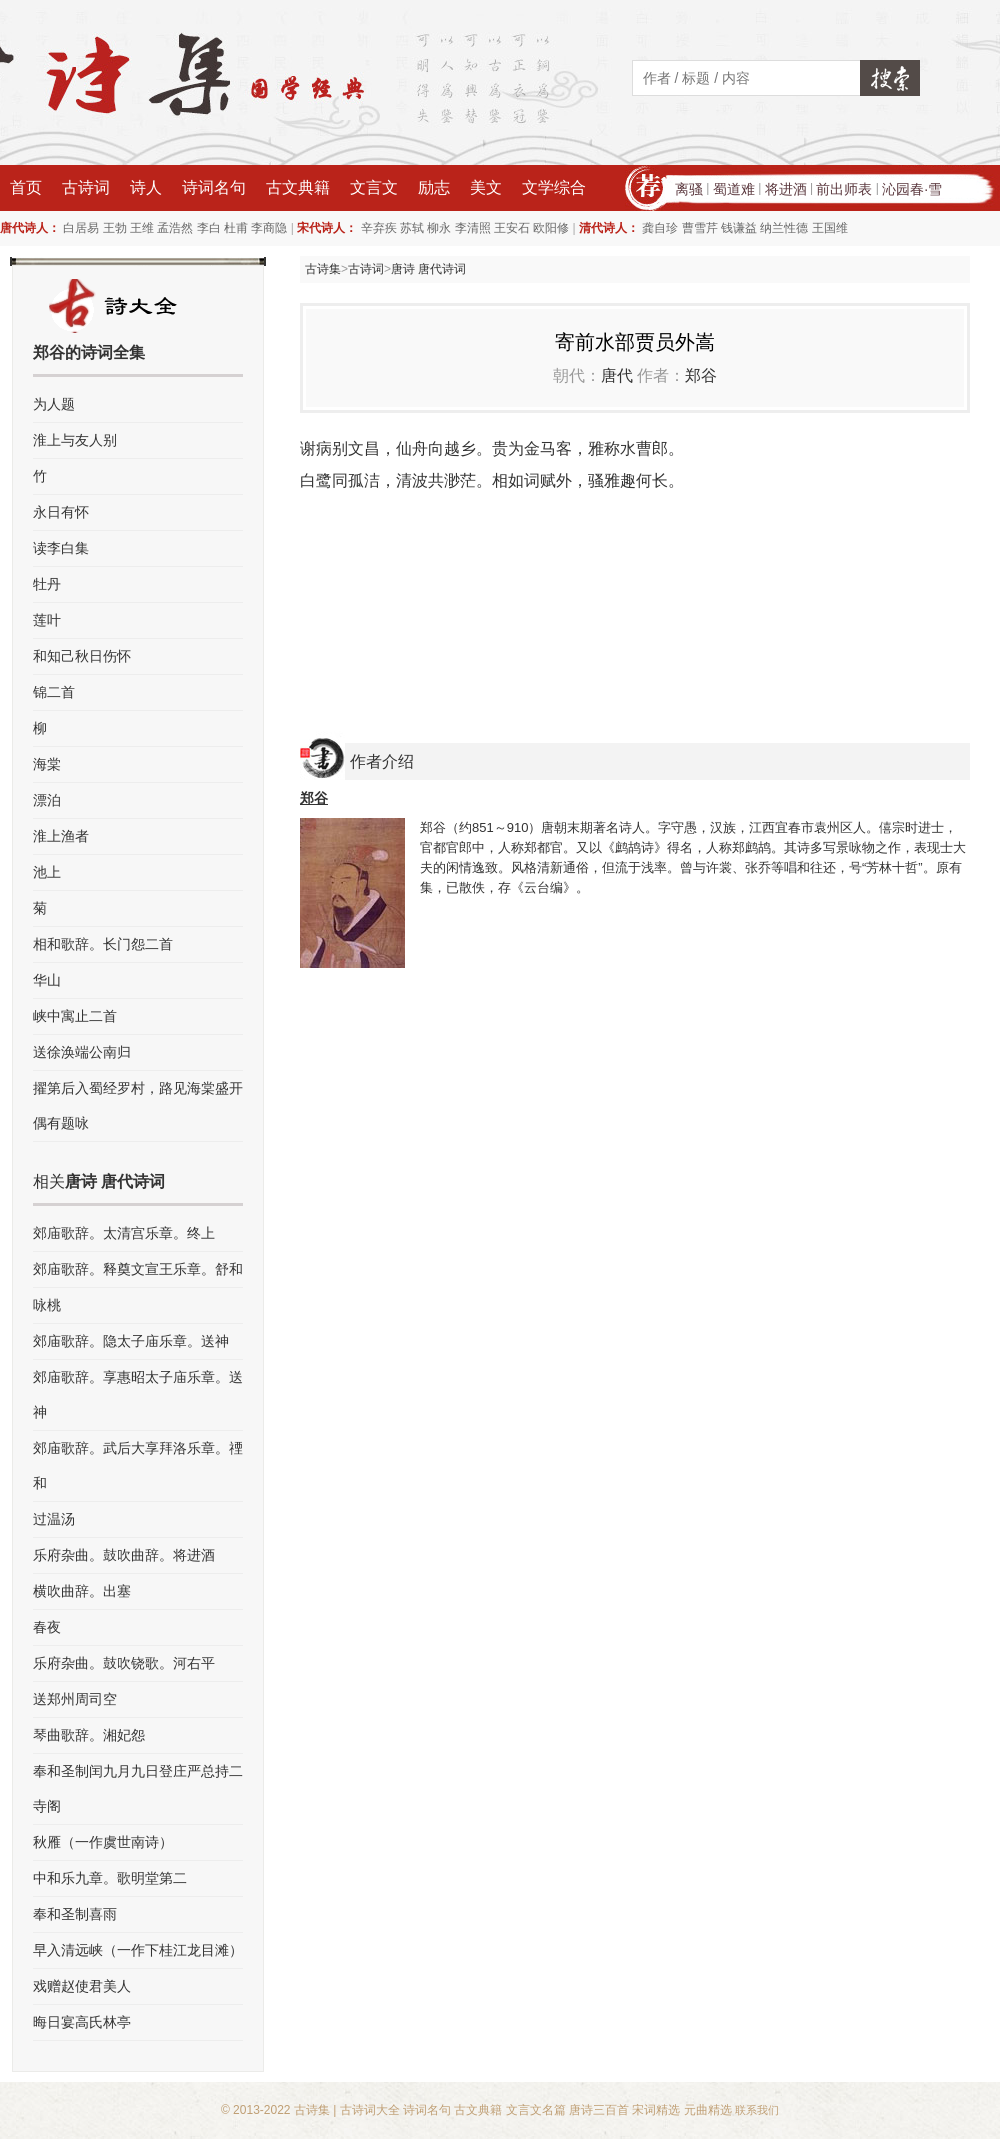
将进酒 (786, 189)
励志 (434, 187)
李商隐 (269, 228)
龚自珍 (660, 228)
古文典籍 (298, 187)
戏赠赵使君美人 (82, 1986)
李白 (209, 228)
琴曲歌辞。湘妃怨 (89, 1735)
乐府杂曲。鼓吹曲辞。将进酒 (124, 1555)
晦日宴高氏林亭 (82, 2022)
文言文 (374, 187)
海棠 (47, 764)
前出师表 (844, 189)
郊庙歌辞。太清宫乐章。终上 (124, 1233)
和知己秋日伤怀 (82, 656)
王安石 (512, 228)
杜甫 (236, 228)
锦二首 (54, 692)
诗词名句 (214, 187)
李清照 (473, 228)
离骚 (689, 189)
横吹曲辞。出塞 (82, 1591)
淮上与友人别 (75, 440)
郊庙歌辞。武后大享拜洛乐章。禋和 (138, 1465)
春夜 (47, 1627)
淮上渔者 (61, 836)
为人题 (54, 404)
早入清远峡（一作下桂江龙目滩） (138, 1950)
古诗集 (323, 269)
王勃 (115, 228)
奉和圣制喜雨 (75, 1914)
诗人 (146, 187)
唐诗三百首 (599, 2110)
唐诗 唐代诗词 (428, 269)
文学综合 (554, 187)
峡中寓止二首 (75, 1016)
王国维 (830, 228)
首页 (26, 187)
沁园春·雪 (912, 189)
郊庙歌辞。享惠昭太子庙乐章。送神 (138, 1394)
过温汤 (54, 1519)
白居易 (81, 228)
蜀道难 (734, 189)
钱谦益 (739, 228)
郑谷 (701, 375)
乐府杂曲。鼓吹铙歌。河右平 (124, 1663)
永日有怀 (61, 512)
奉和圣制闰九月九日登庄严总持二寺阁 (138, 1788)
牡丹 (47, 584)
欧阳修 (551, 228)
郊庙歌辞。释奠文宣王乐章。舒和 (138, 1269)
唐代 (617, 375)
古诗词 (86, 187)
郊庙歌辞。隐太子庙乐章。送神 (131, 1341)
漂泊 (47, 800)
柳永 (439, 228)
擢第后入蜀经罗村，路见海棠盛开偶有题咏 (138, 1105)
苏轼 (412, 228)
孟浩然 (175, 228)
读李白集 (61, 548)
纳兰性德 (784, 228)
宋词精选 (656, 2110)
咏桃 (47, 1305)
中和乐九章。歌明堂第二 (110, 1878)
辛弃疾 (379, 228)
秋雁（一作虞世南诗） (103, 1842)
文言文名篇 (536, 2110)
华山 (47, 980)
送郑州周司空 (75, 1699)
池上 (47, 872)
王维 (142, 228)
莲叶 (47, 620)
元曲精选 (708, 2110)
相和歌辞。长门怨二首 (103, 944)
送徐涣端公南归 (82, 1052)
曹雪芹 (700, 228)
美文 (486, 187)
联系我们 (757, 2110)
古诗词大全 (370, 2110)
